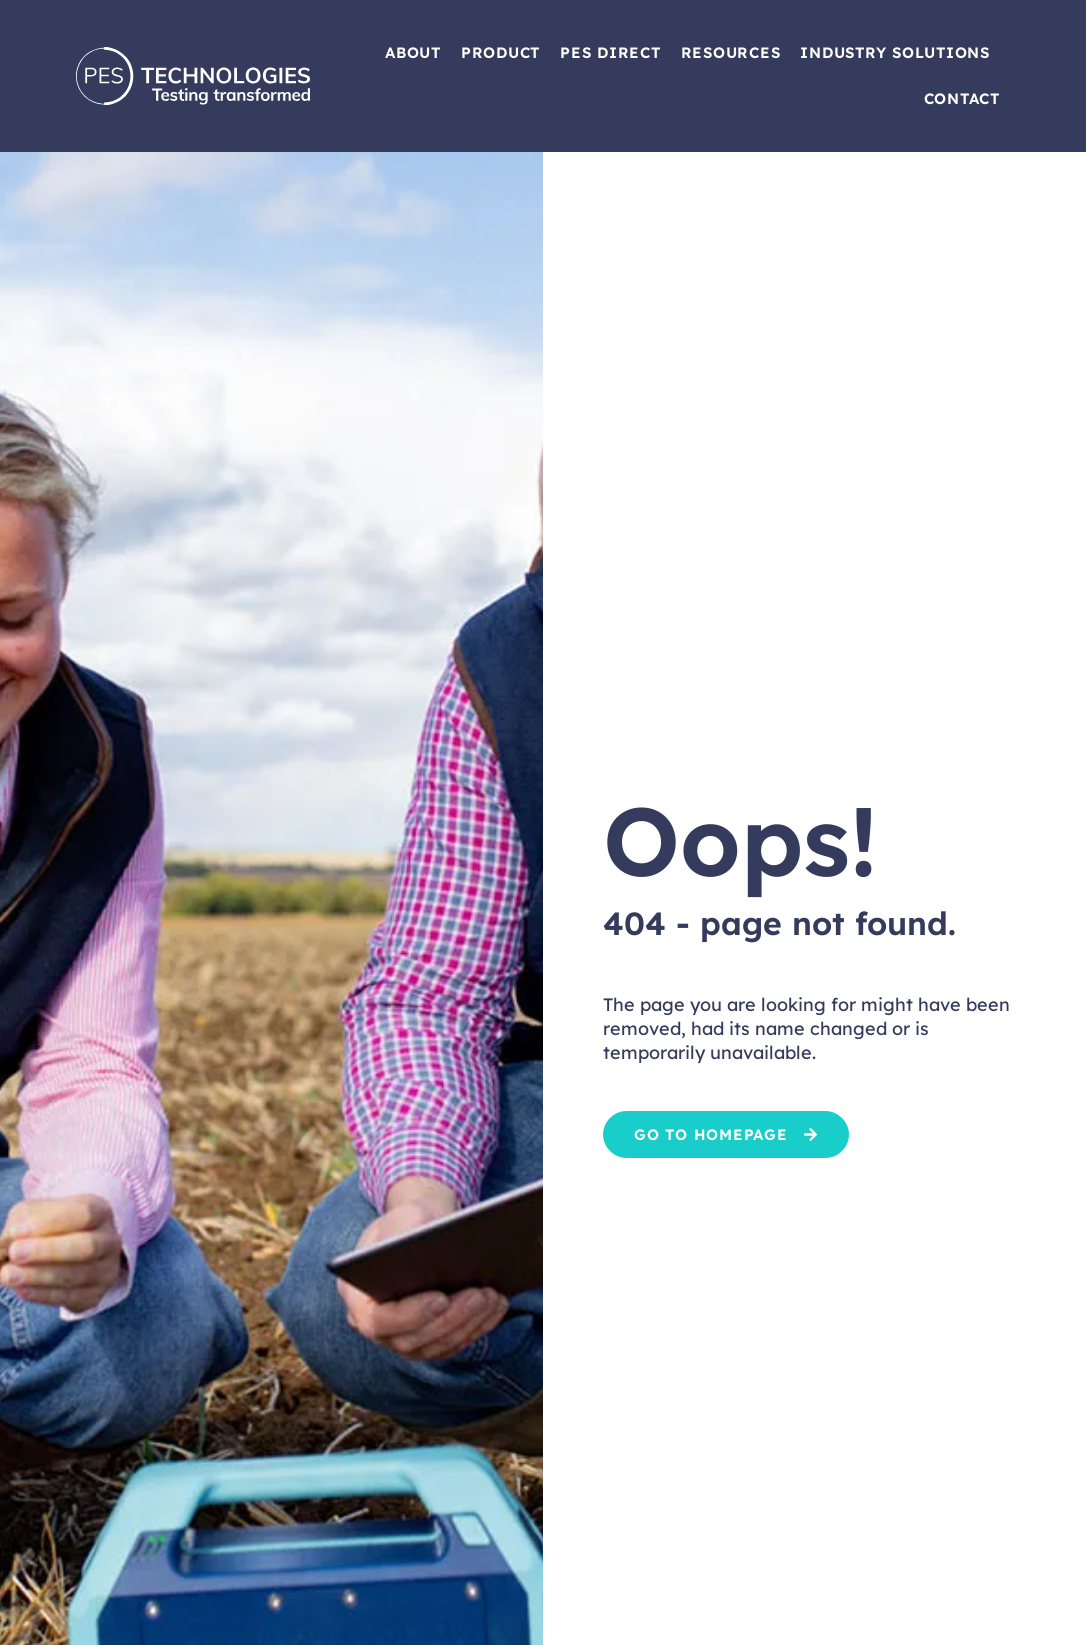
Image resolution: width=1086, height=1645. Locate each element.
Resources (731, 52)
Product (500, 52)
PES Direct (610, 52)
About (413, 52)
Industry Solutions (895, 52)
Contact (962, 98)
